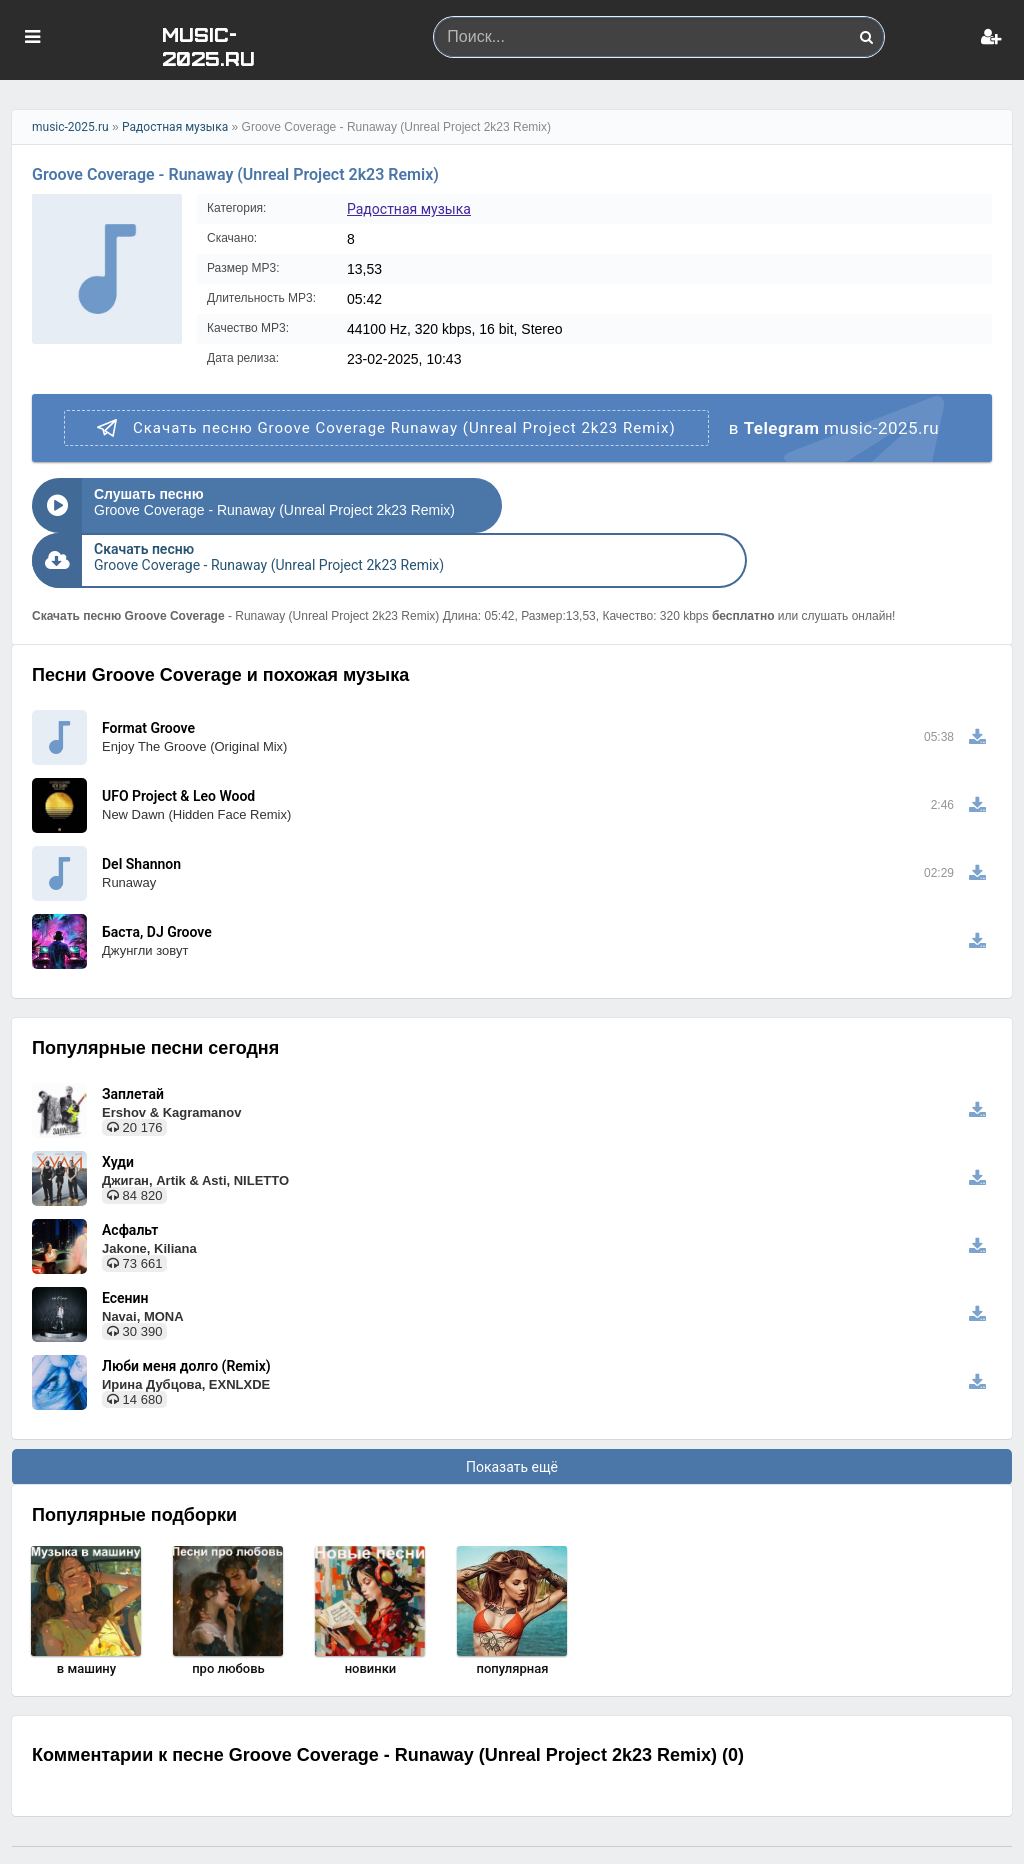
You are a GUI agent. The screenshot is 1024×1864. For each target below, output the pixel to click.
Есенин (125, 1261)
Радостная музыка (175, 127)
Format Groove (148, 691)
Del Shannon (141, 827)
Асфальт (130, 1193)
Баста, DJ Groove (157, 895)
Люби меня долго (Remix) (186, 1329)
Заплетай (133, 1057)
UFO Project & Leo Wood (178, 759)
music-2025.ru (70, 127)
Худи (118, 1125)
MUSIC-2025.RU (208, 45)
